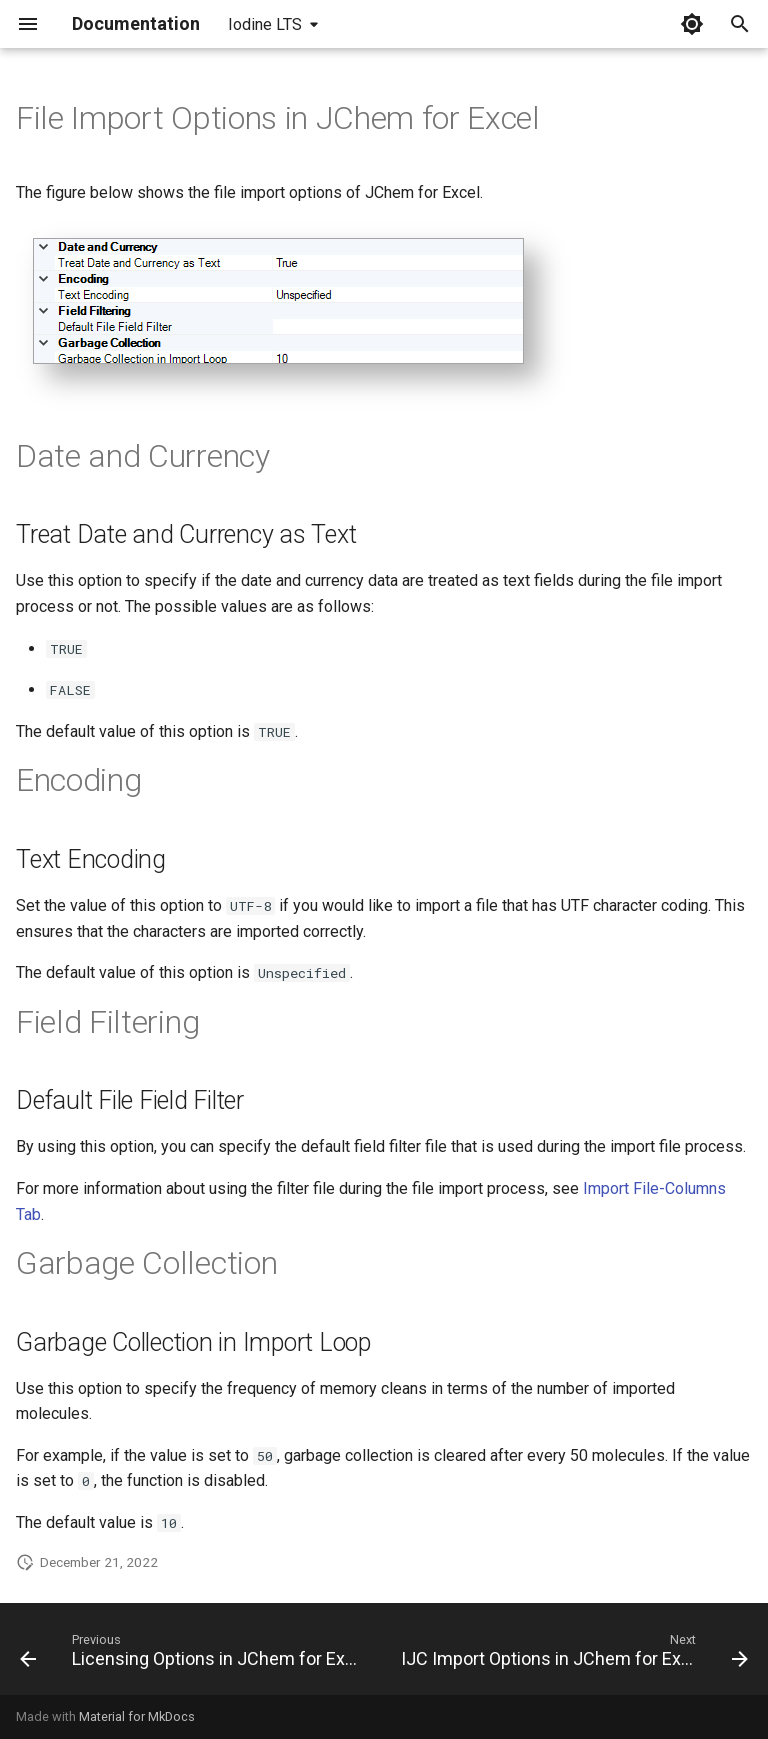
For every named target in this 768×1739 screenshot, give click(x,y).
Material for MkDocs (137, 1716)
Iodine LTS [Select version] (265, 24)
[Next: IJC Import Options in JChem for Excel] (572, 1655)
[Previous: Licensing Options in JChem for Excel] (192, 1655)
